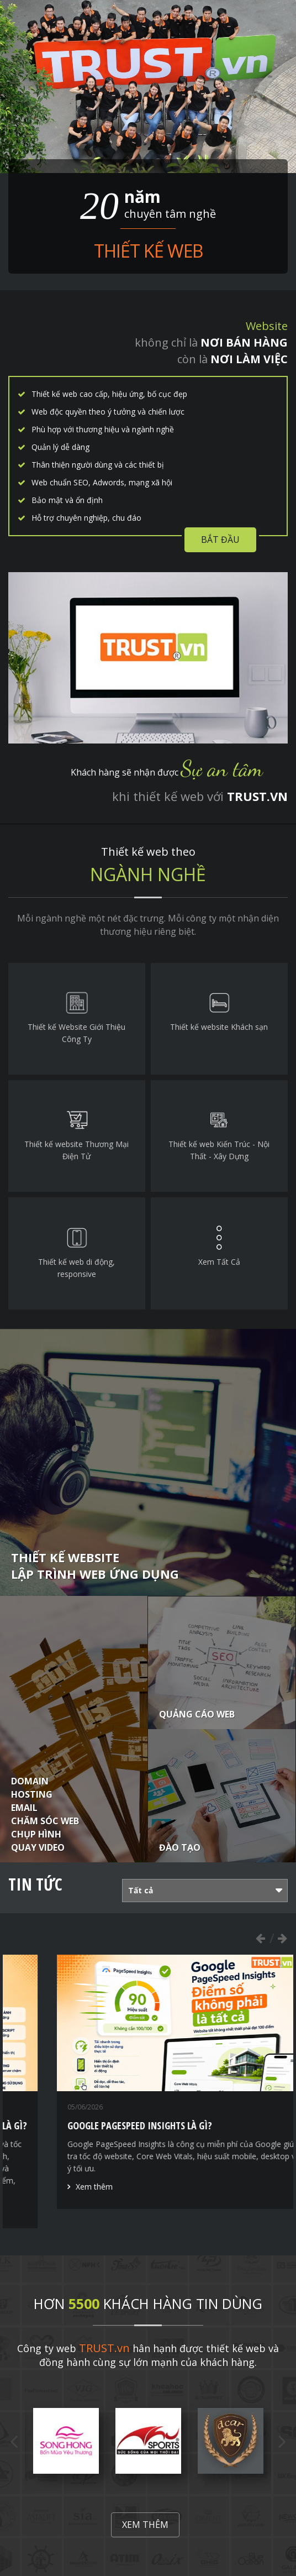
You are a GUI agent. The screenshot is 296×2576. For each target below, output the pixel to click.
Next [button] (282, 1938)
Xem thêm (49, 2211)
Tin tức (35, 1884)
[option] (148, 2091)
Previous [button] (260, 1938)
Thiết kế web (148, 251)
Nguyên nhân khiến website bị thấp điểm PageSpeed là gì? (148, 2125)
